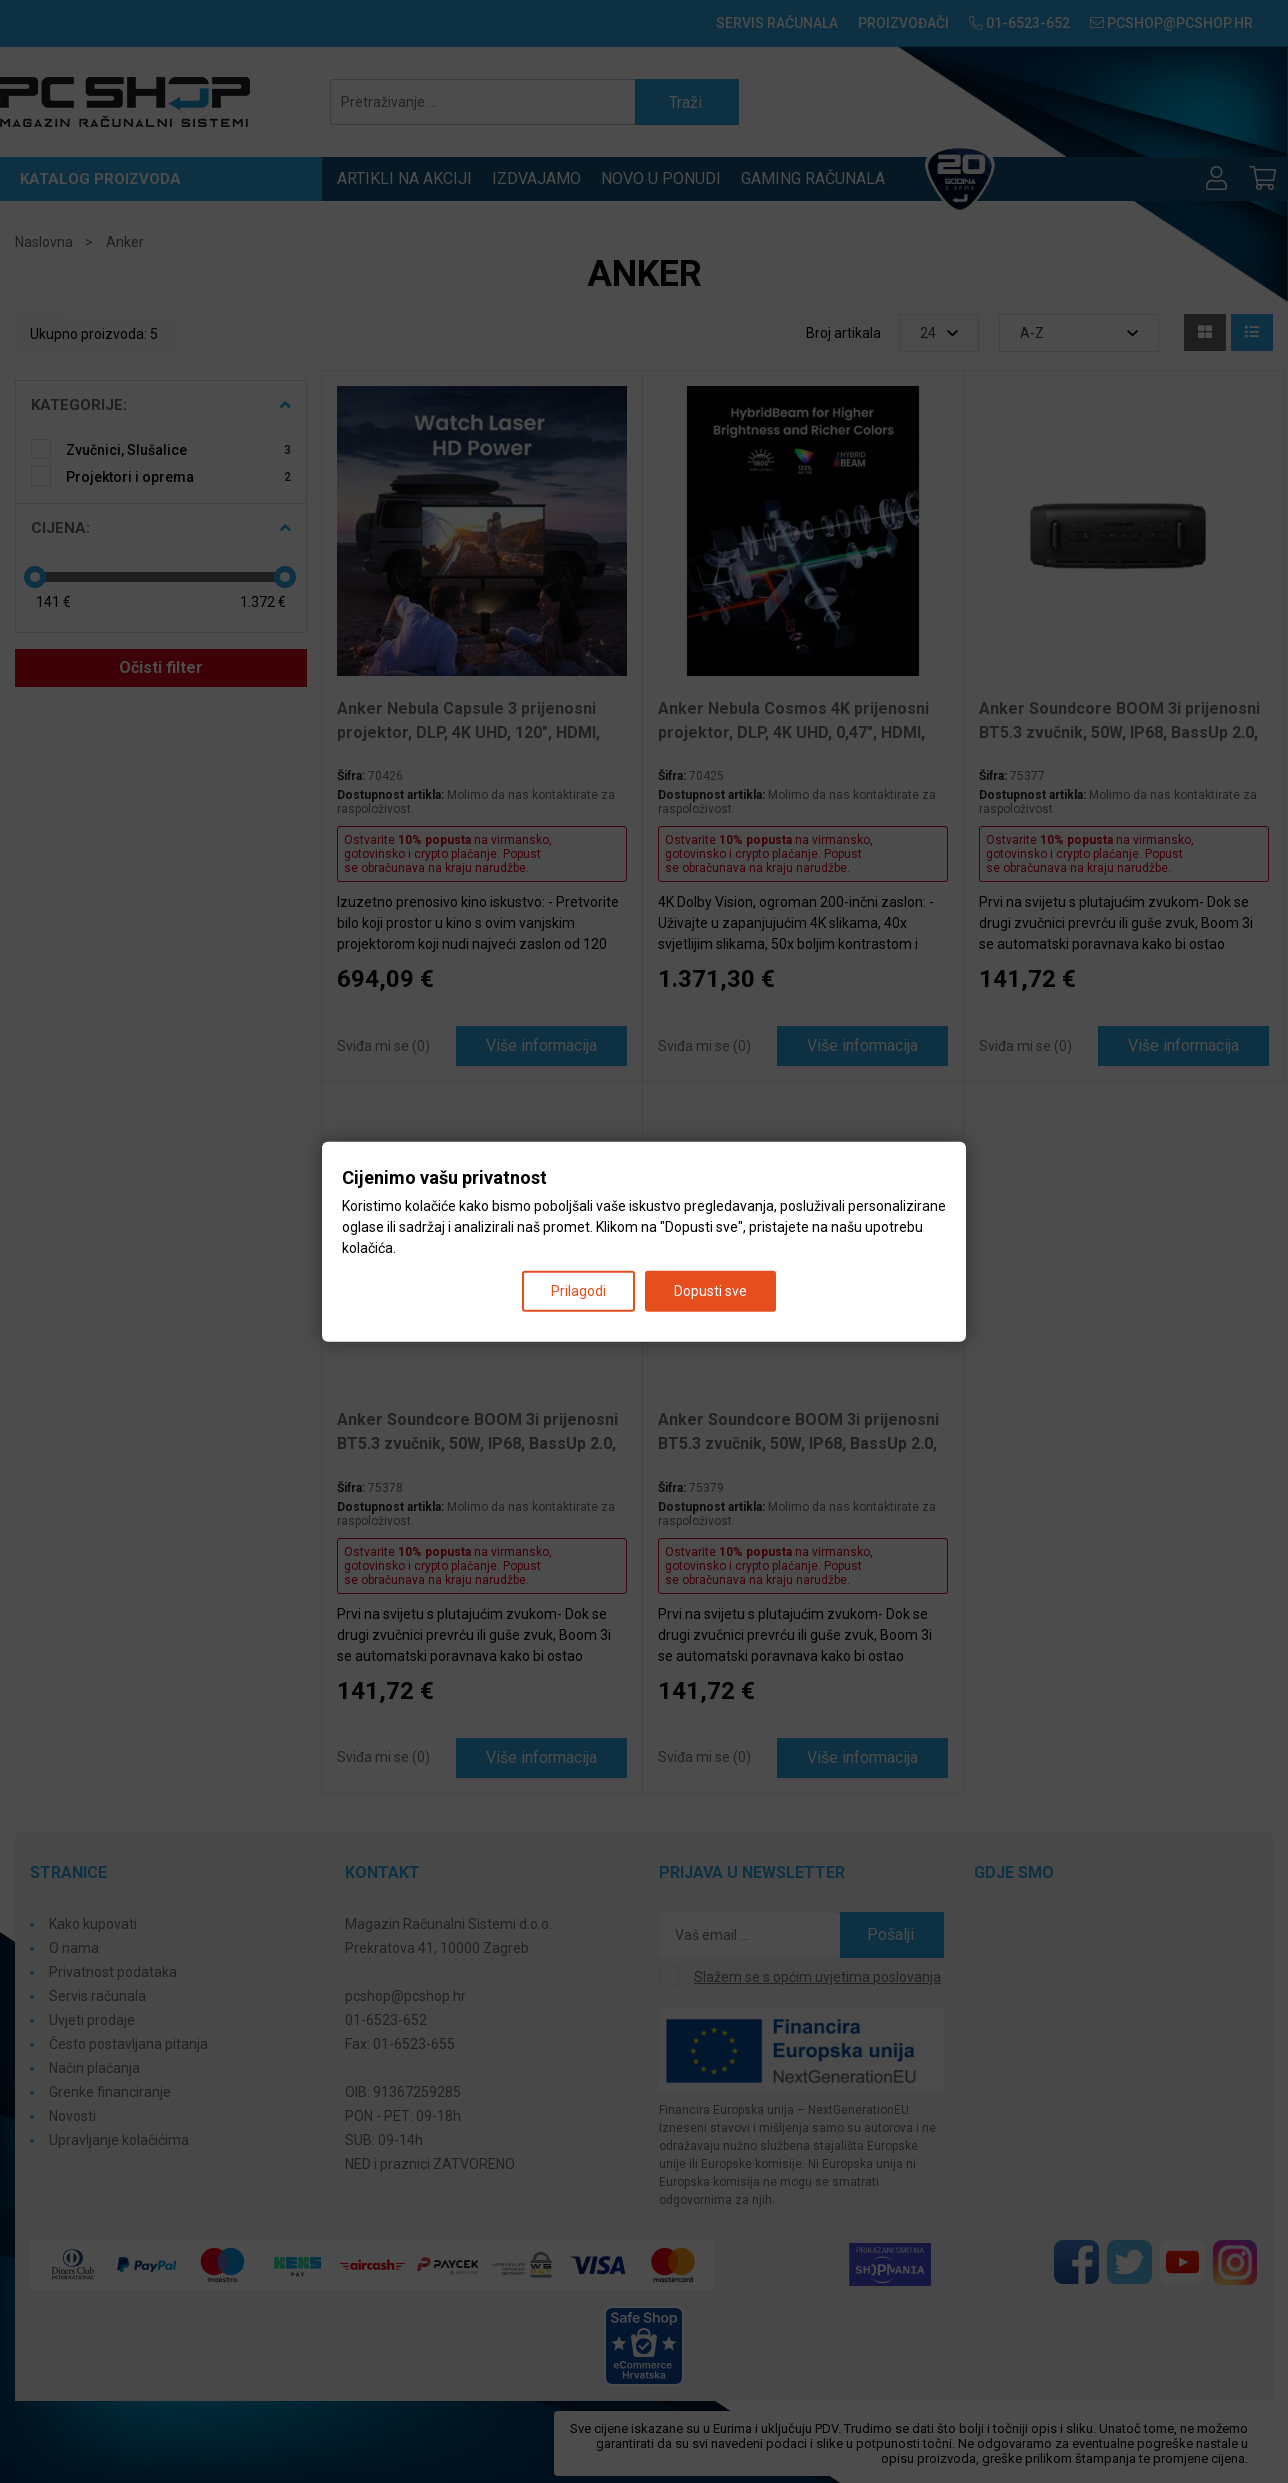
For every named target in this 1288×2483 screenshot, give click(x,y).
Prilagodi (578, 1291)
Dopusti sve (710, 1291)
